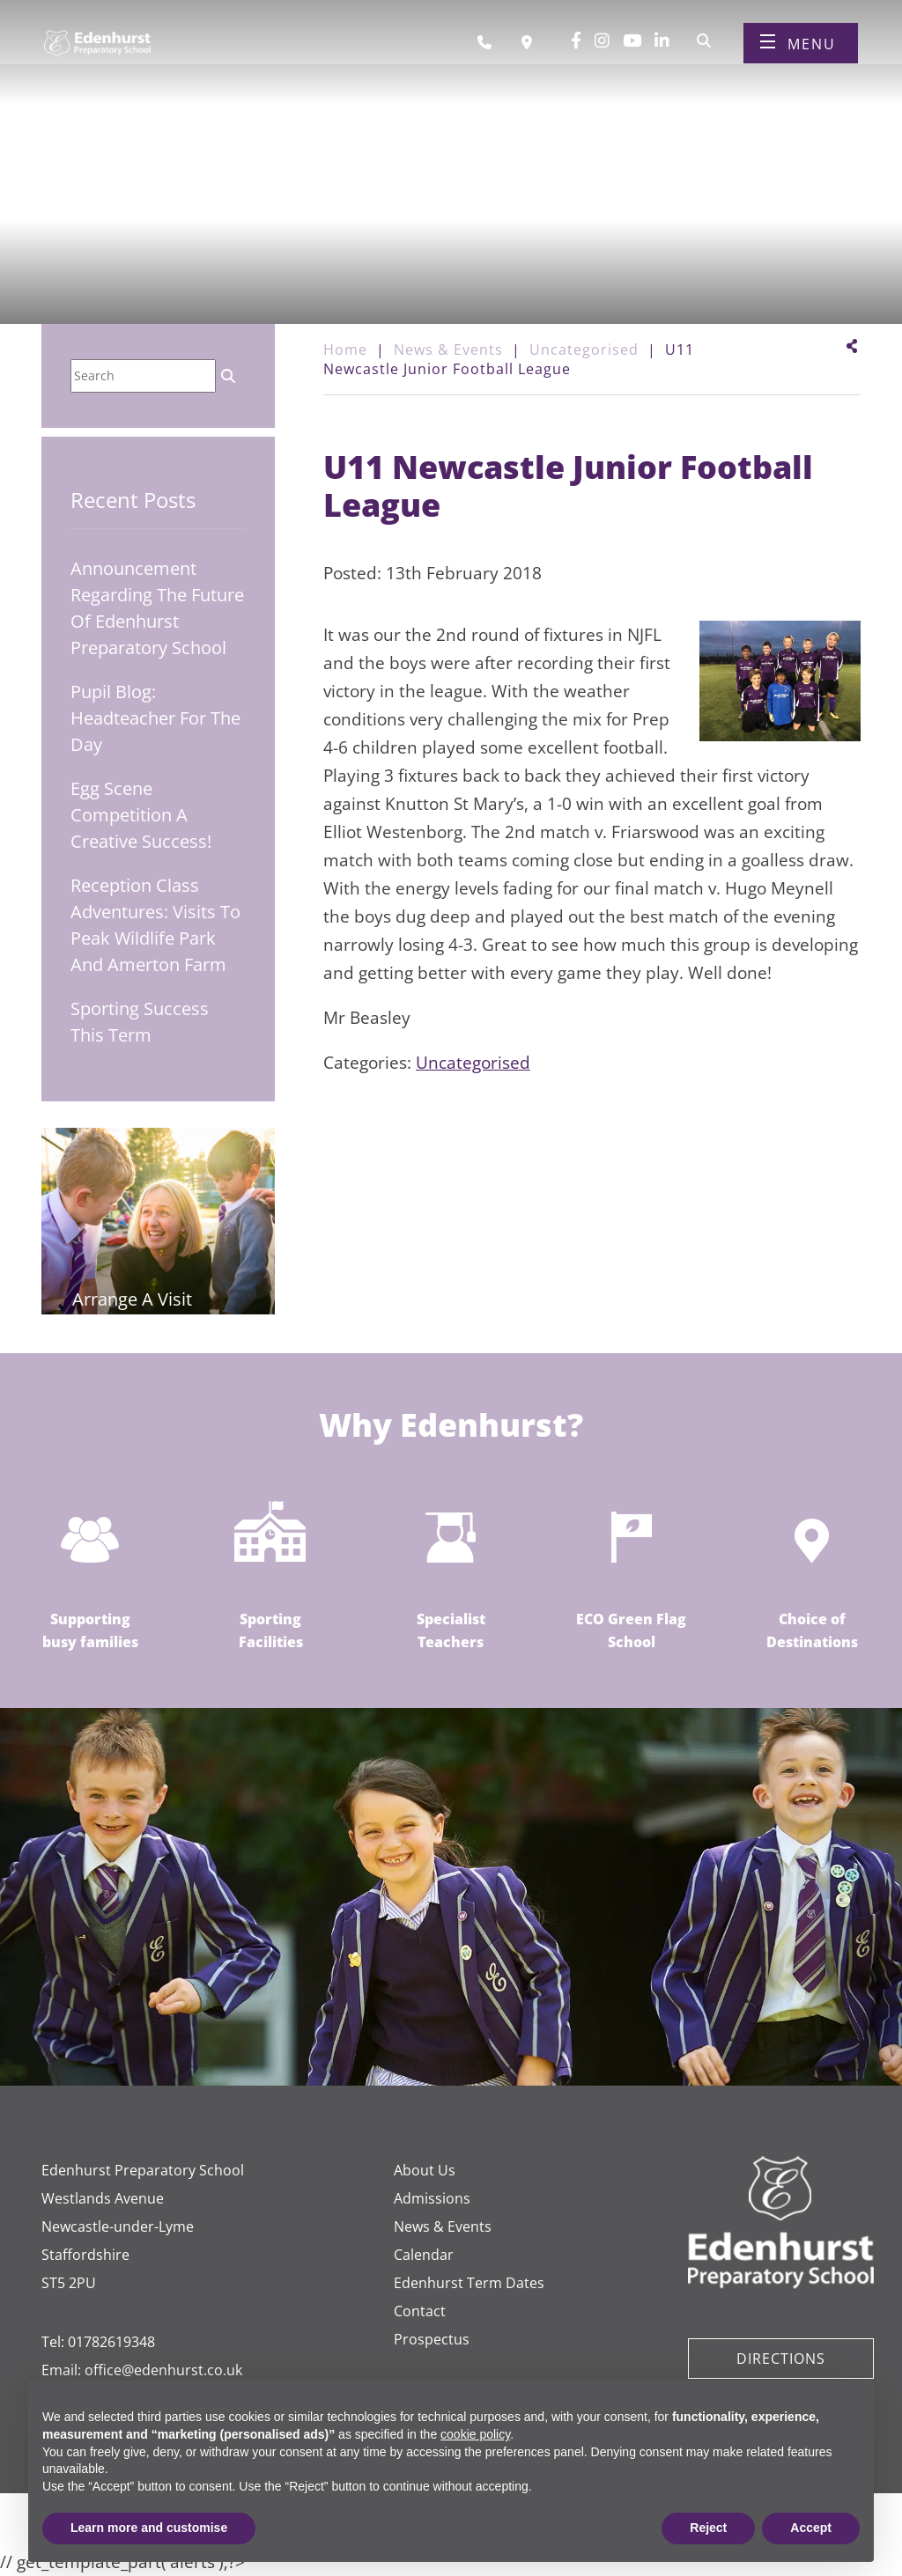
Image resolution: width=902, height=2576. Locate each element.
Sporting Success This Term (139, 1022)
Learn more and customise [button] (148, 2528)
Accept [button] (811, 2528)
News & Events (443, 2226)
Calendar (424, 2254)
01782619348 (111, 2342)
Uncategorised (473, 1062)
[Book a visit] (531, 46)
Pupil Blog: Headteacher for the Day (155, 718)
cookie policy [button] (475, 2434)
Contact (420, 2311)
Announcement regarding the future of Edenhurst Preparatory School (157, 607)
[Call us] (490, 46)
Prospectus (431, 2339)
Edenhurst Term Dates (469, 2283)
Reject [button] (708, 2528)
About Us (424, 2170)
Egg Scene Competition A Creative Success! (140, 814)
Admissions (432, 2198)
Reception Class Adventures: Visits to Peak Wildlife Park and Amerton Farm (155, 924)
